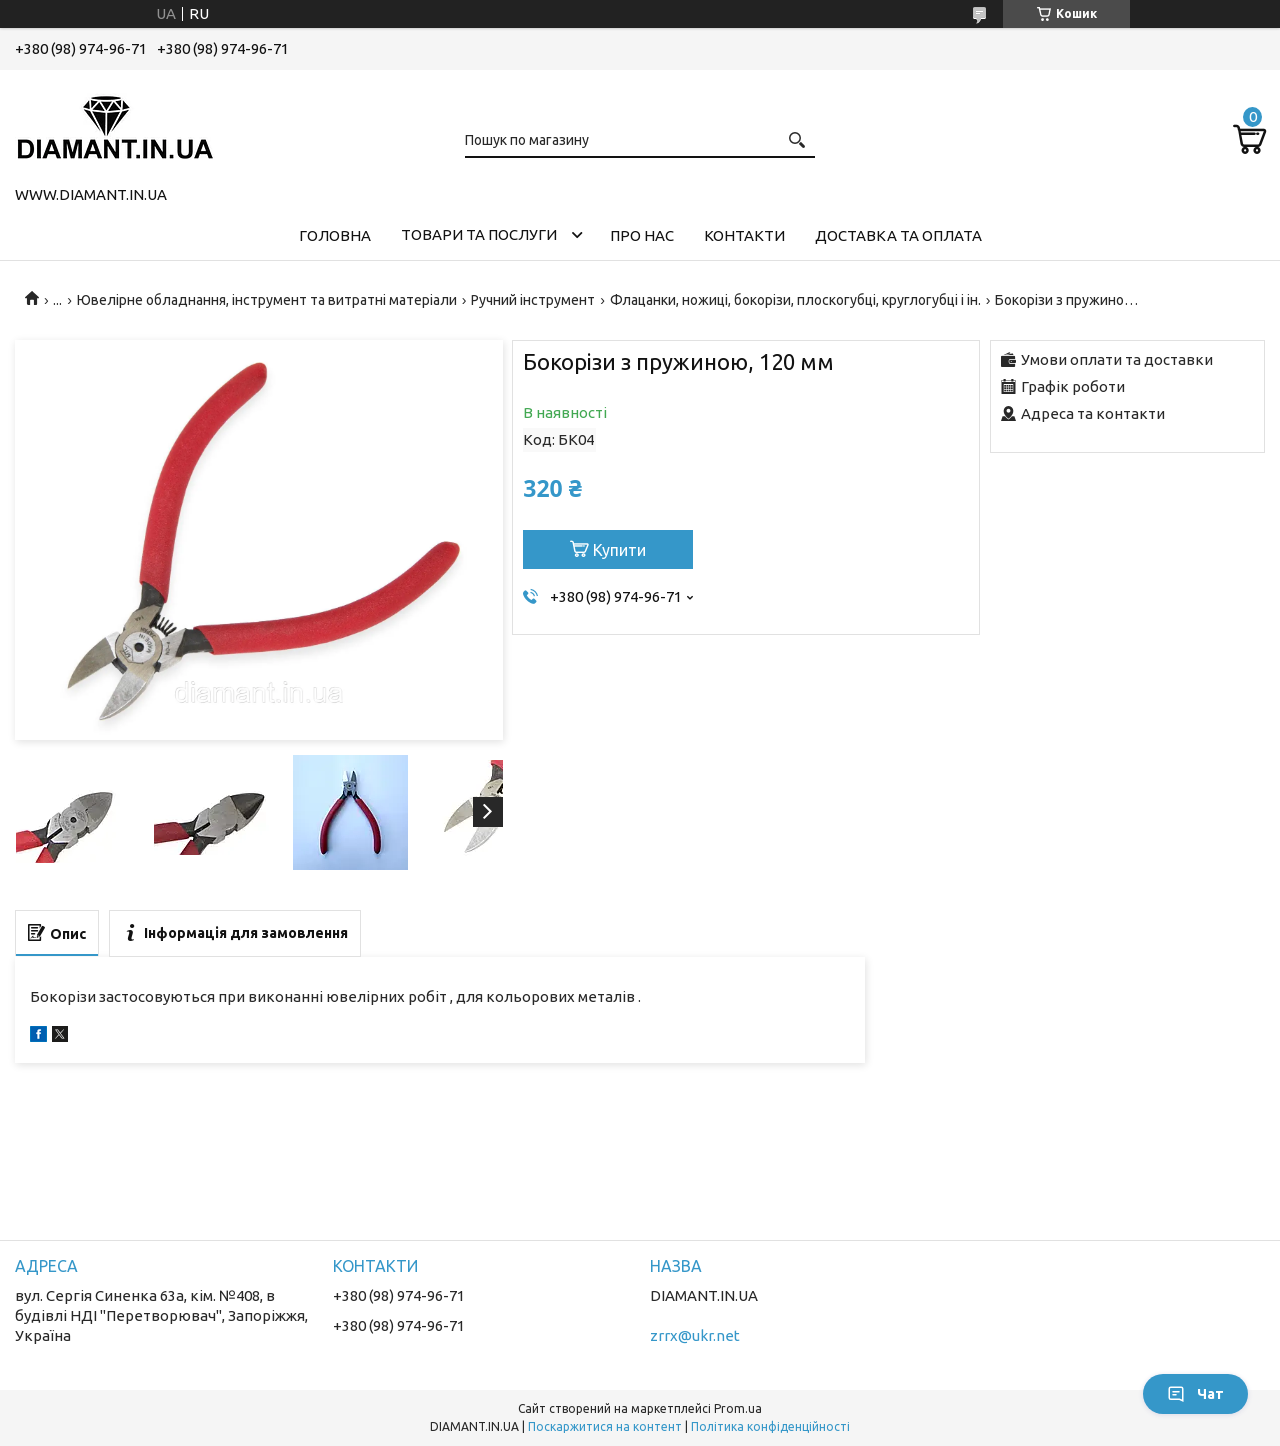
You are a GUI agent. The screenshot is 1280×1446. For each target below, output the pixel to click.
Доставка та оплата (898, 235)
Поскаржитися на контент (605, 1426)
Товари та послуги (479, 234)
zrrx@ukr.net (695, 1335)
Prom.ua (738, 1408)
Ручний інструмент (533, 300)
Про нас (642, 235)
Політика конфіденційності (770, 1426)
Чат (1195, 1394)
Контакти (744, 235)
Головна (335, 235)
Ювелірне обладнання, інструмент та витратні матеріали (267, 300)
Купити (619, 550)
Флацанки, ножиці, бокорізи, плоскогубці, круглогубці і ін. (795, 300)
